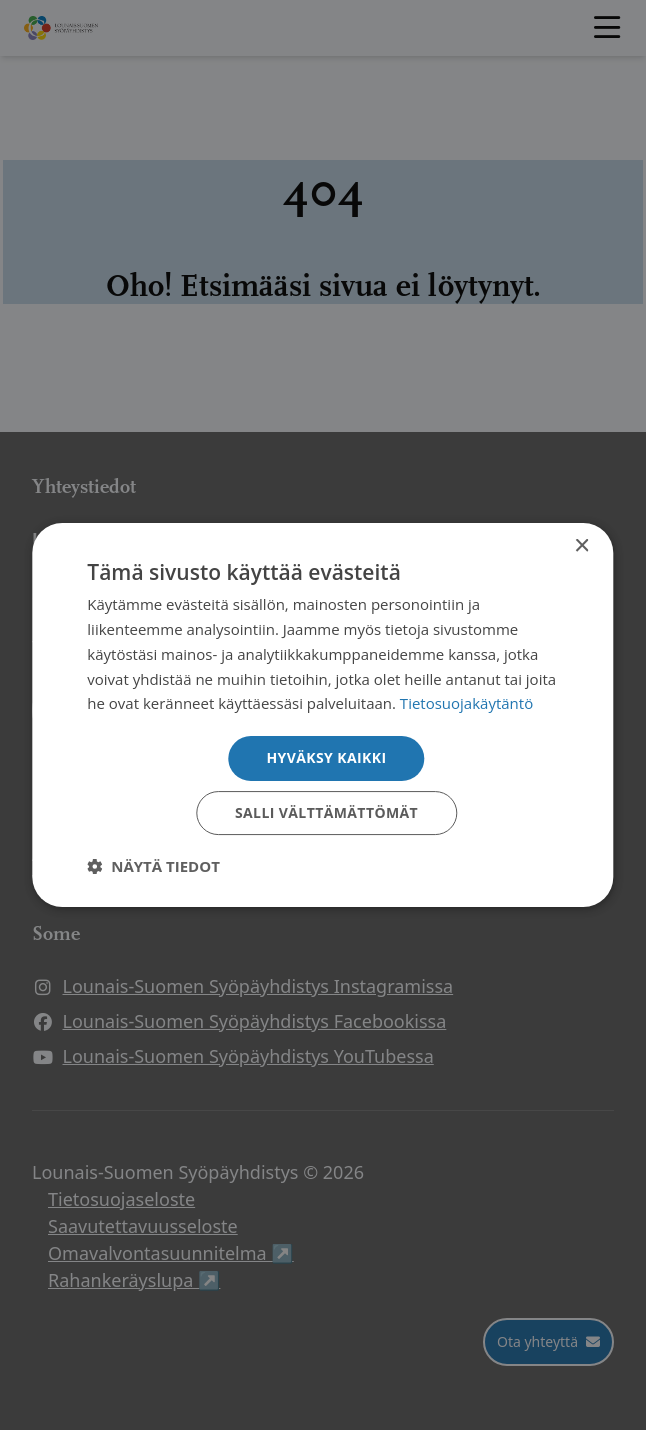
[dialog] (322, 715)
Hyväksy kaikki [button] (326, 757)
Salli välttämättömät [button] (326, 812)
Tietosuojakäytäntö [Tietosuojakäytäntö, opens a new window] (466, 703)
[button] (153, 866)
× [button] (581, 546)
